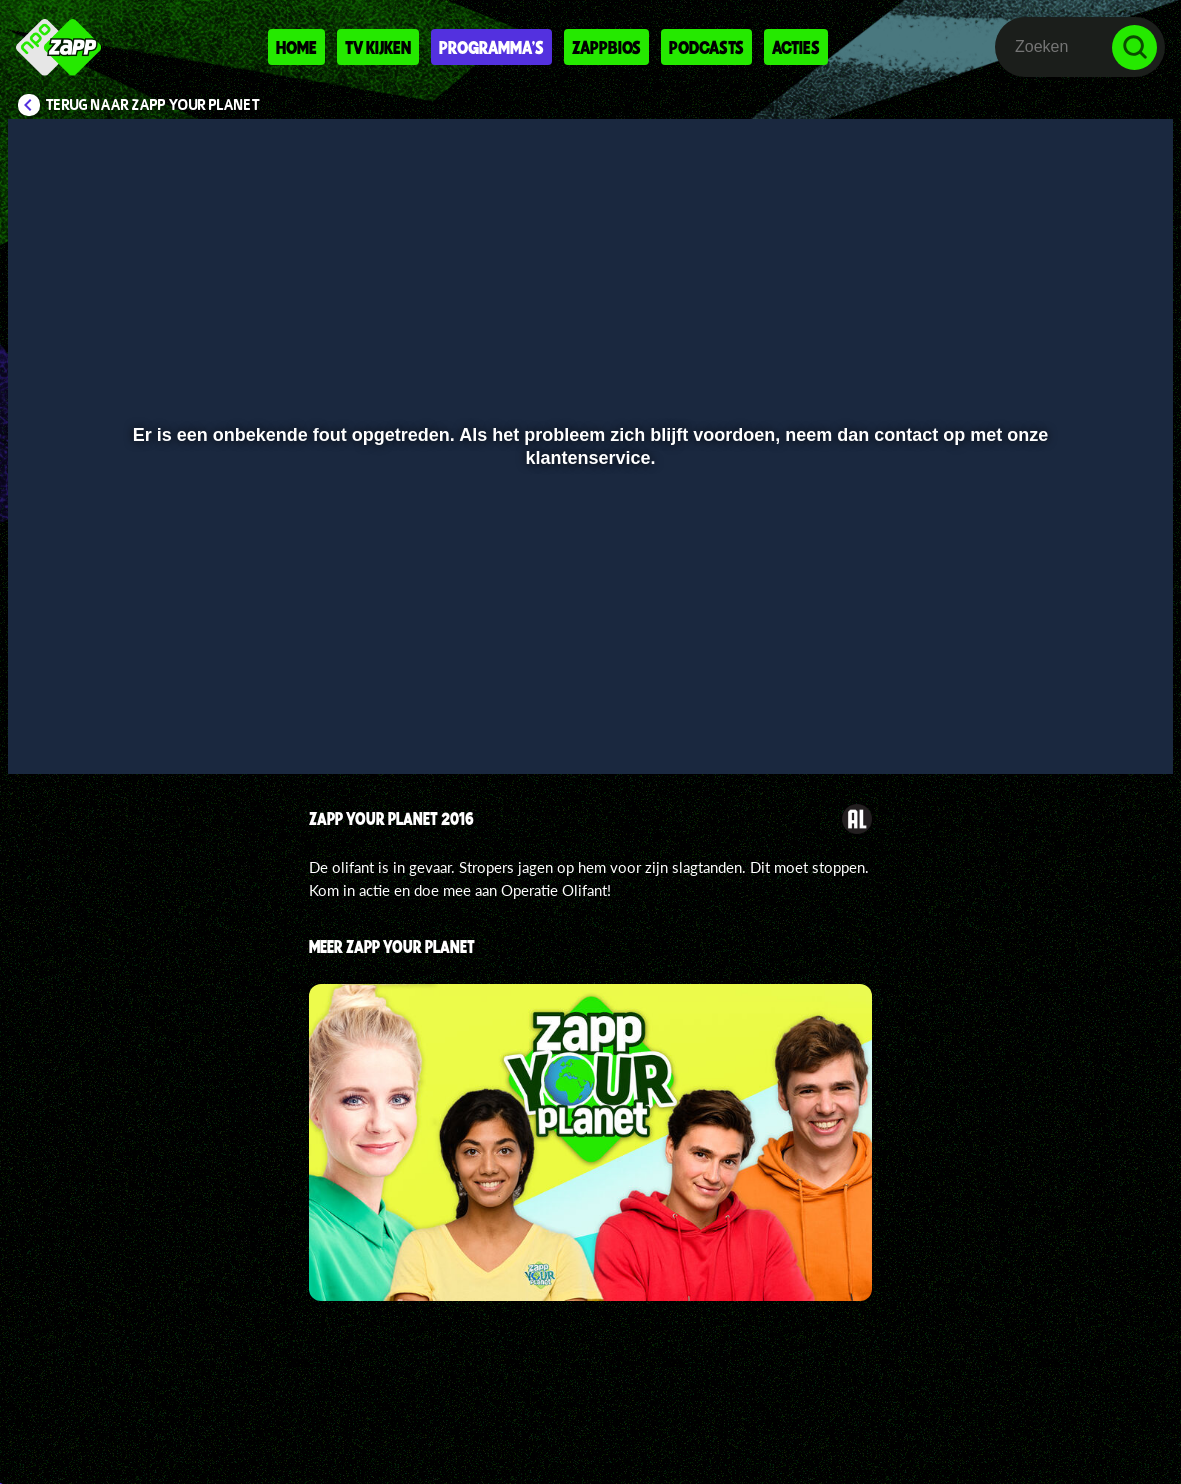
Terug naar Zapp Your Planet (153, 105)
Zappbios (606, 47)
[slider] (588, 688)
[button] (48, 730)
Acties (796, 47)
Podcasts (706, 47)
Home (296, 47)
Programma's (491, 47)
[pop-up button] (1090, 730)
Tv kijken (378, 47)
